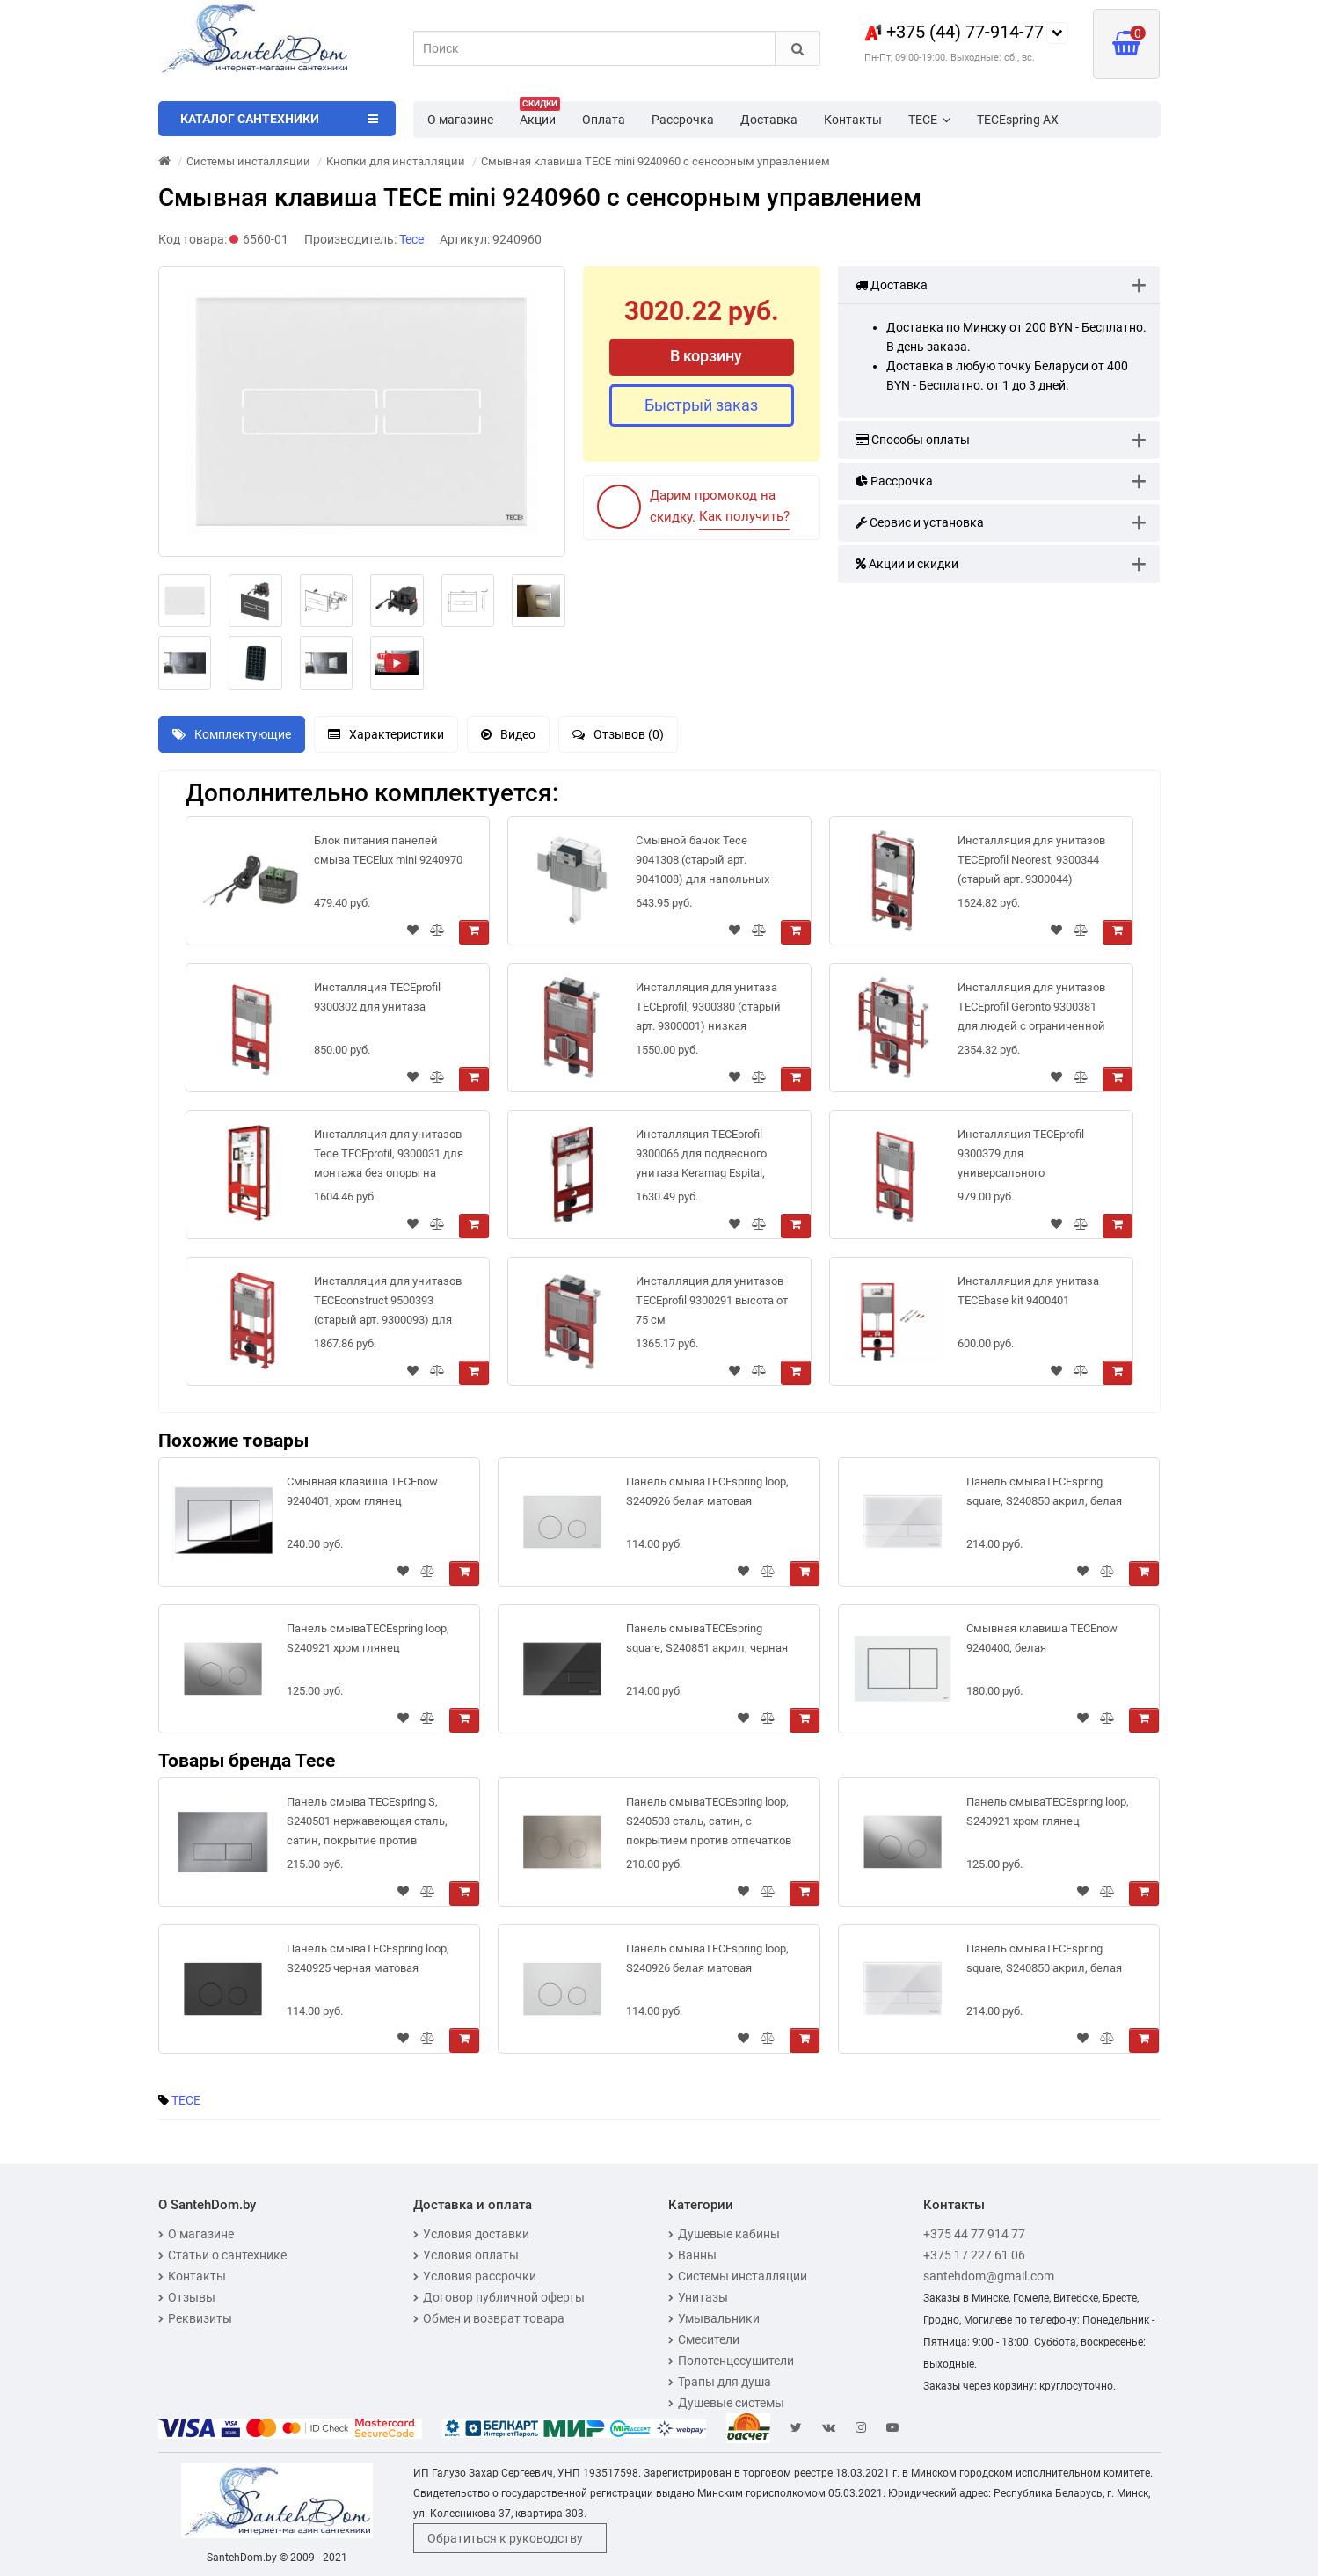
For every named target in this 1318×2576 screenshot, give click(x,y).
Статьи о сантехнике (222, 2255)
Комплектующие (231, 734)
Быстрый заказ (701, 405)
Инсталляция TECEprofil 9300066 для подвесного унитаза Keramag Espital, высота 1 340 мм (701, 1156)
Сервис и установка (920, 522)
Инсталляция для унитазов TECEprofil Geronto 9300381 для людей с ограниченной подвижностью (1031, 1010)
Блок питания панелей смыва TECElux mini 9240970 (388, 850)
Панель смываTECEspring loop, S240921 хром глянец (368, 1638)
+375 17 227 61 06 (974, 2255)
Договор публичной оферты (499, 2297)
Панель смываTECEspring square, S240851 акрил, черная (707, 1638)
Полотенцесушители (731, 2360)
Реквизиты (195, 2318)
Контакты (853, 120)
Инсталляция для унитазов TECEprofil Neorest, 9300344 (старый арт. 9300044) (1031, 860)
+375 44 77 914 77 (974, 2234)
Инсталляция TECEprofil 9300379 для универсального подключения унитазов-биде (1023, 1156)
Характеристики (386, 734)
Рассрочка (683, 120)
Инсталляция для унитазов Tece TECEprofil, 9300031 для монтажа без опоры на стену (388, 1156)
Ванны (692, 2255)
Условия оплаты (466, 2255)
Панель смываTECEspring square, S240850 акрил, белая (1044, 1491)
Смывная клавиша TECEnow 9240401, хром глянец (362, 1491)
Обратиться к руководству (505, 2538)
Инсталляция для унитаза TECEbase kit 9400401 (1028, 1290)
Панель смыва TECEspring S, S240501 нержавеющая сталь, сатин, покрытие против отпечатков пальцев (367, 1824)
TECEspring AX (1018, 120)
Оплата (603, 120)
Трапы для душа (719, 2382)
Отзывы (186, 2297)
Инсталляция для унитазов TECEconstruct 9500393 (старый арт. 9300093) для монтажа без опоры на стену (388, 1303)
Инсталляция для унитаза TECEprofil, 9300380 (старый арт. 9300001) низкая (708, 1007)
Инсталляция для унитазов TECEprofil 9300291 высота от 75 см (712, 1300)
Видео (508, 734)
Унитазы (698, 2297)
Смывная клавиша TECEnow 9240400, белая (1042, 1638)
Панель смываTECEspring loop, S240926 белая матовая (707, 1491)
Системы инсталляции (737, 2276)
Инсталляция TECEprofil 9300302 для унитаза (377, 997)
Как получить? (744, 516)
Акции (540, 114)
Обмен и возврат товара (488, 2318)
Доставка (768, 120)
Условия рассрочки (474, 2276)
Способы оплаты (913, 440)
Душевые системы (726, 2403)
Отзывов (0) (618, 734)
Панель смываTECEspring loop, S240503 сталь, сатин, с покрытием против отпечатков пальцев (708, 1824)
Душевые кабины (724, 2234)
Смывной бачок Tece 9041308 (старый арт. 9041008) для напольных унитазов (702, 863)
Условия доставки (471, 2234)
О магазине (460, 120)
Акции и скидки (907, 564)
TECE (929, 119)
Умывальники (714, 2318)
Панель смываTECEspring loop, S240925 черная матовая (368, 1958)
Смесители (703, 2339)
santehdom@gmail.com (988, 2276)
